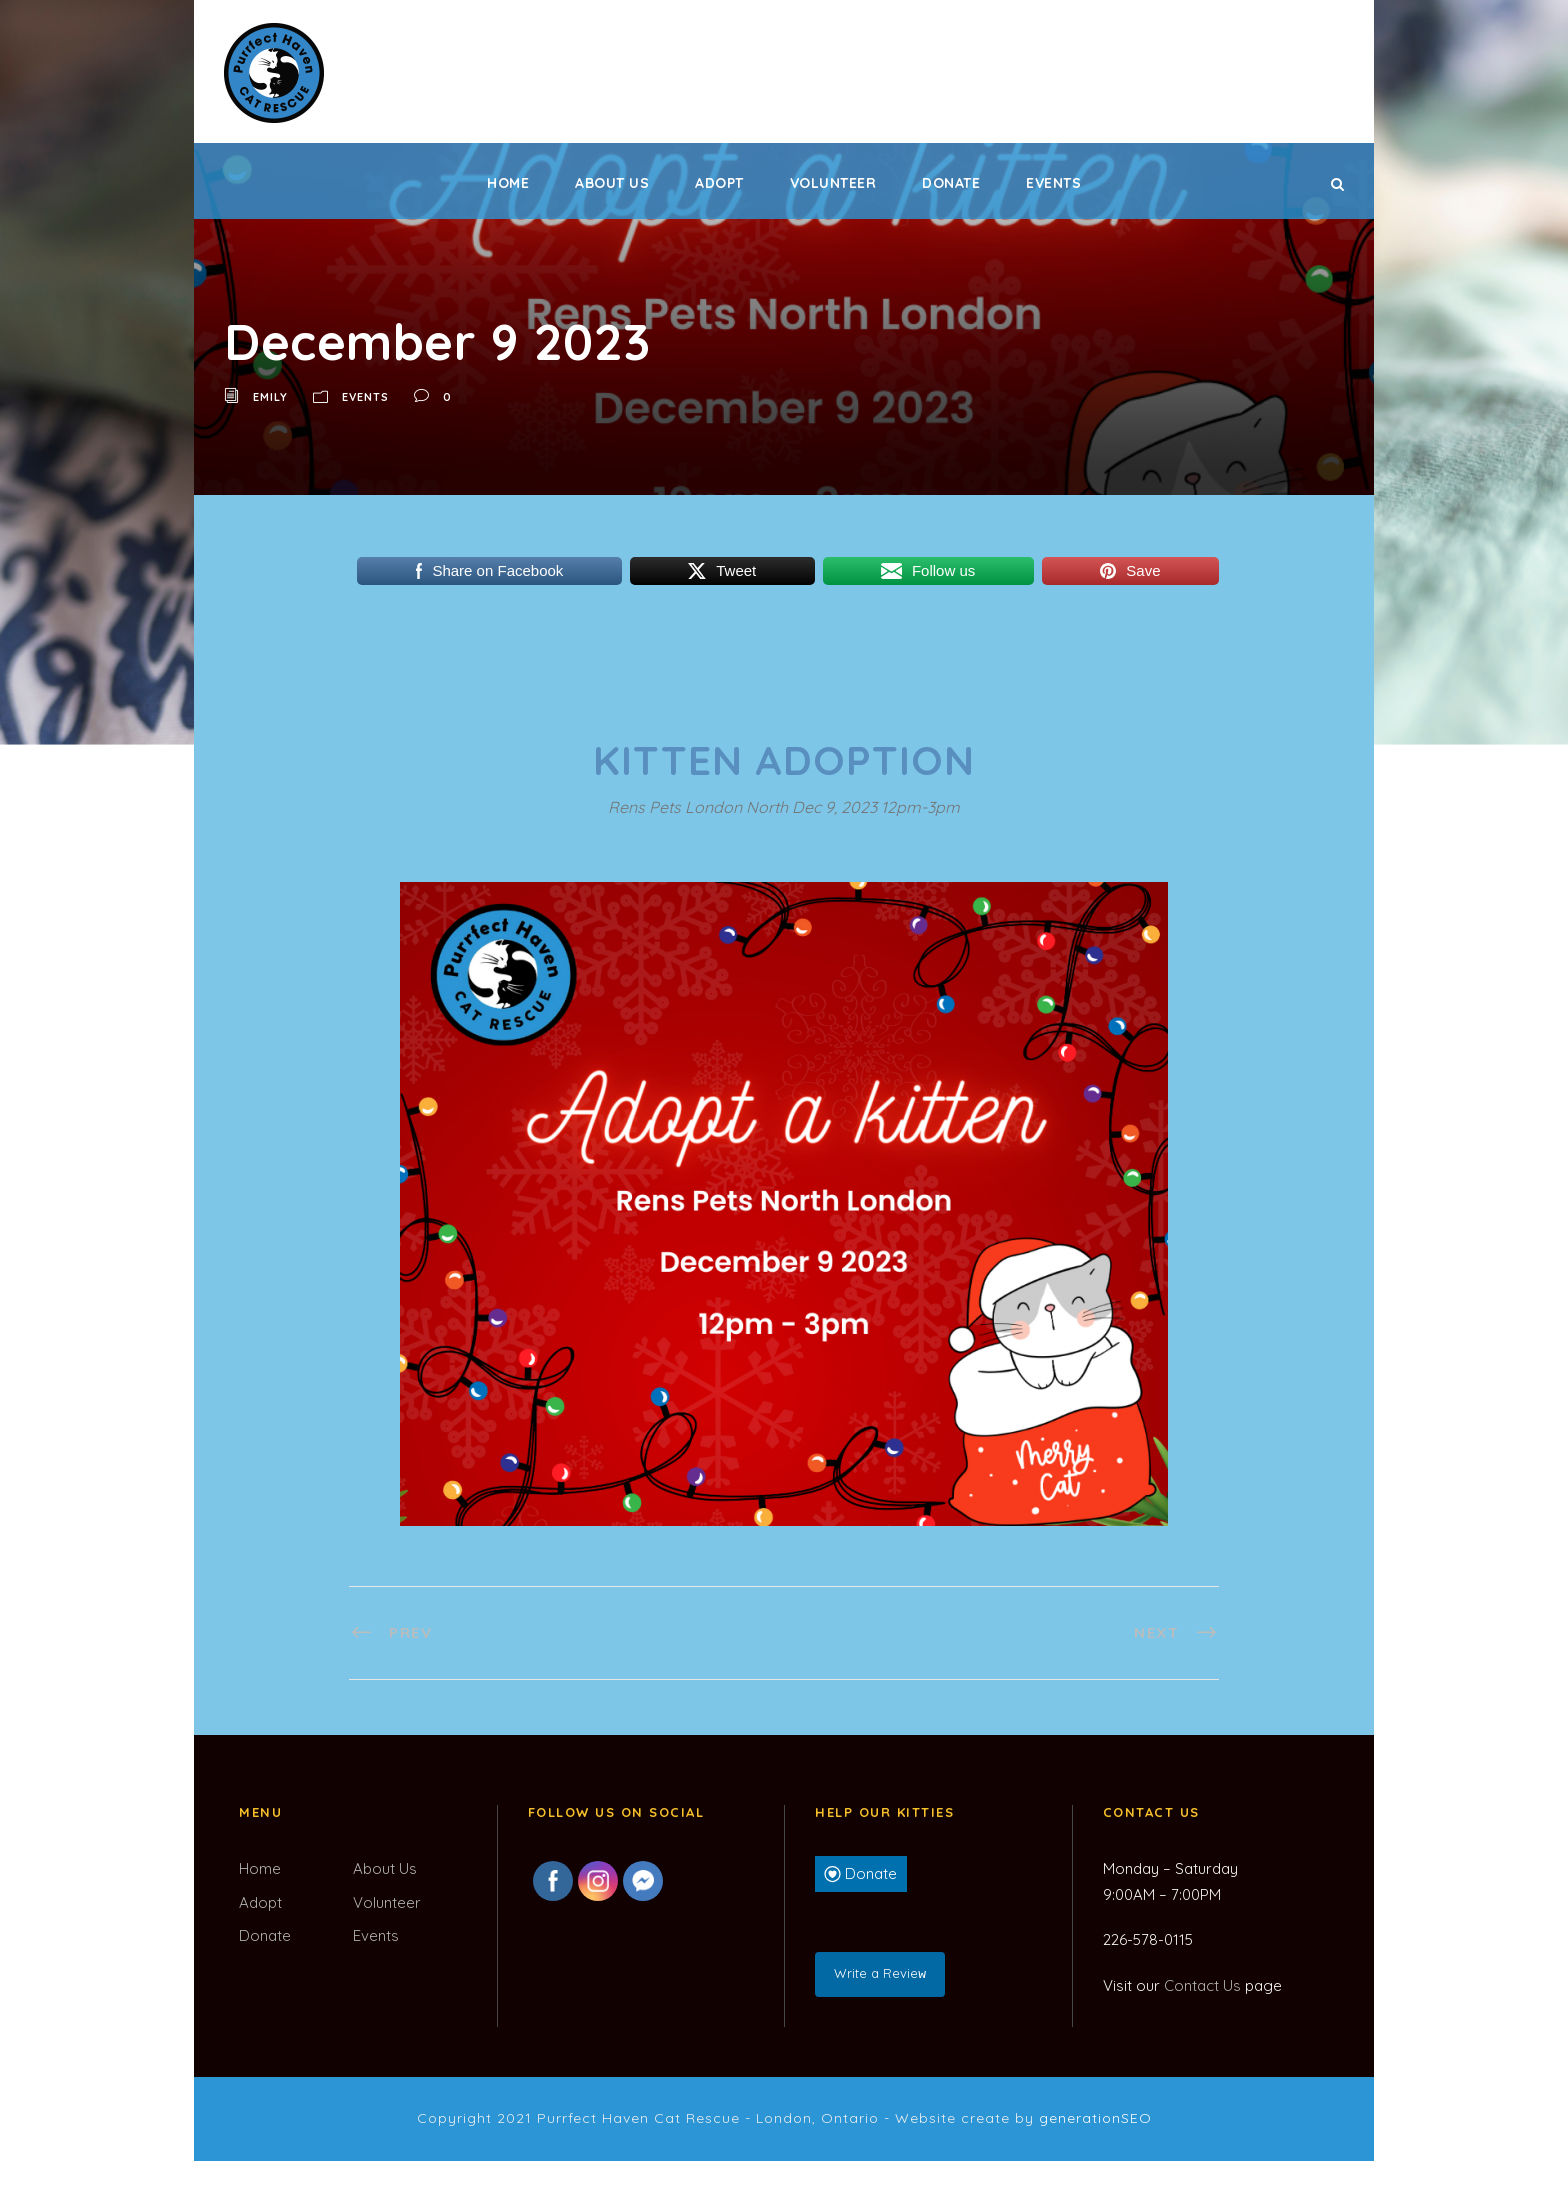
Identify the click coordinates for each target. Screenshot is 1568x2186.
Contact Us (1202, 1985)
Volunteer (833, 183)
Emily (270, 397)
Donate (951, 183)
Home (508, 183)
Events (1053, 183)
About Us (612, 183)
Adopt (719, 183)
